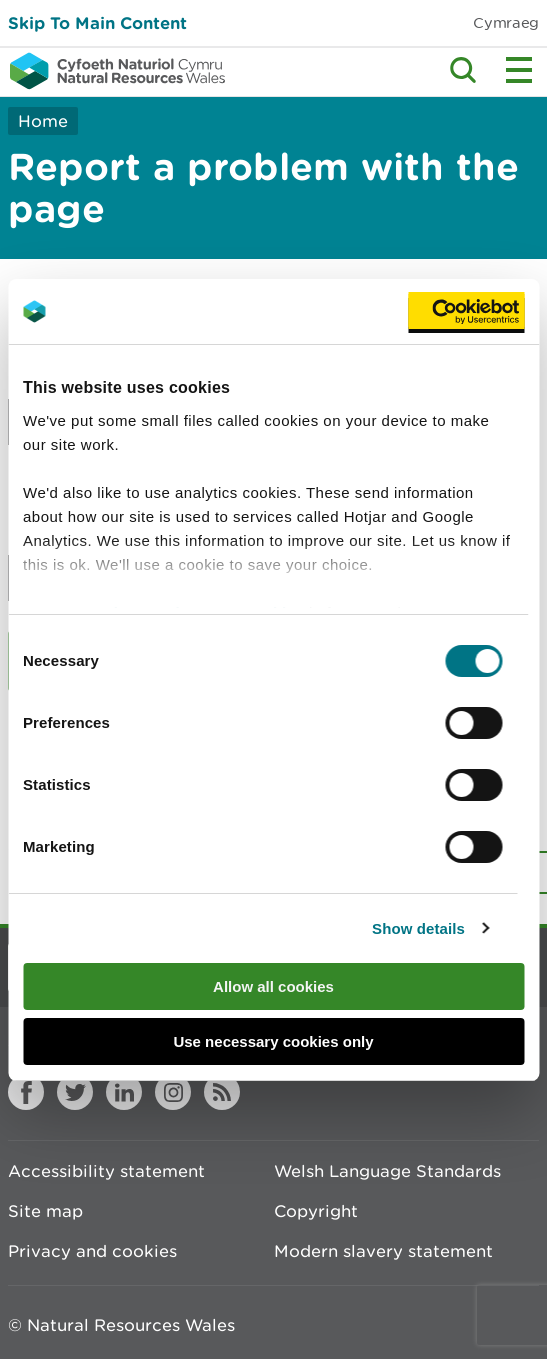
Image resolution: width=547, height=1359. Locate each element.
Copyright (316, 1211)
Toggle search (463, 70)
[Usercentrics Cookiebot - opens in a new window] (466, 312)
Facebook (26, 1092)
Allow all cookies (273, 986)
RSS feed (222, 1092)
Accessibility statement (106, 1171)
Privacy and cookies (92, 1251)
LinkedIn (124, 1092)
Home (43, 121)
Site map (45, 1211)
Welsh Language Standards (387, 1171)
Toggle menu (519, 70)
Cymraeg (506, 22)
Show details (418, 928)
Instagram (173, 1092)
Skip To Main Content (97, 22)
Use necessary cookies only (273, 1041)
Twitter (75, 1092)
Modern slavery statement (383, 1251)
